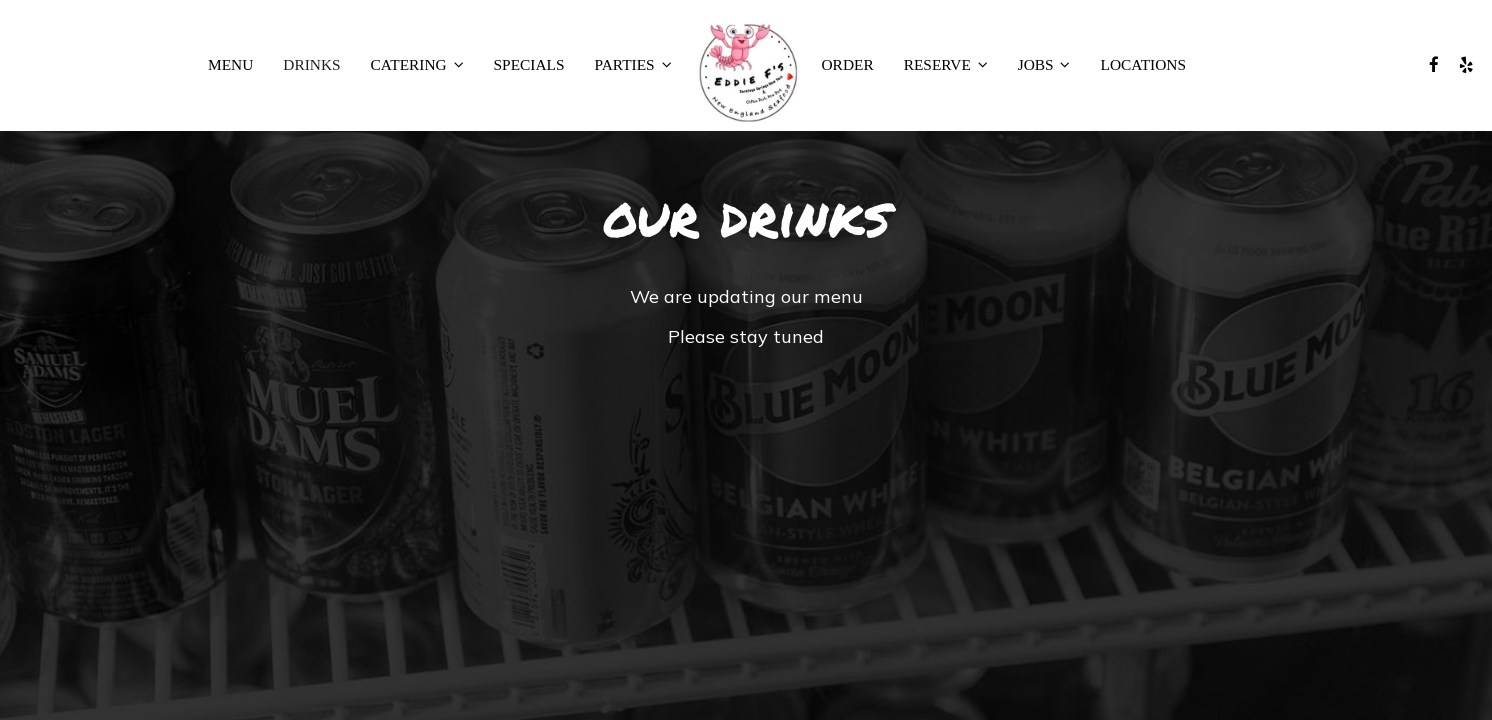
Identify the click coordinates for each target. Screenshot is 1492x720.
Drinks (311, 64)
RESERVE (946, 64)
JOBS (1044, 64)
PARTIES (633, 64)
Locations (1143, 64)
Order (848, 64)
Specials (529, 64)
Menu (230, 64)
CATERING (417, 64)
